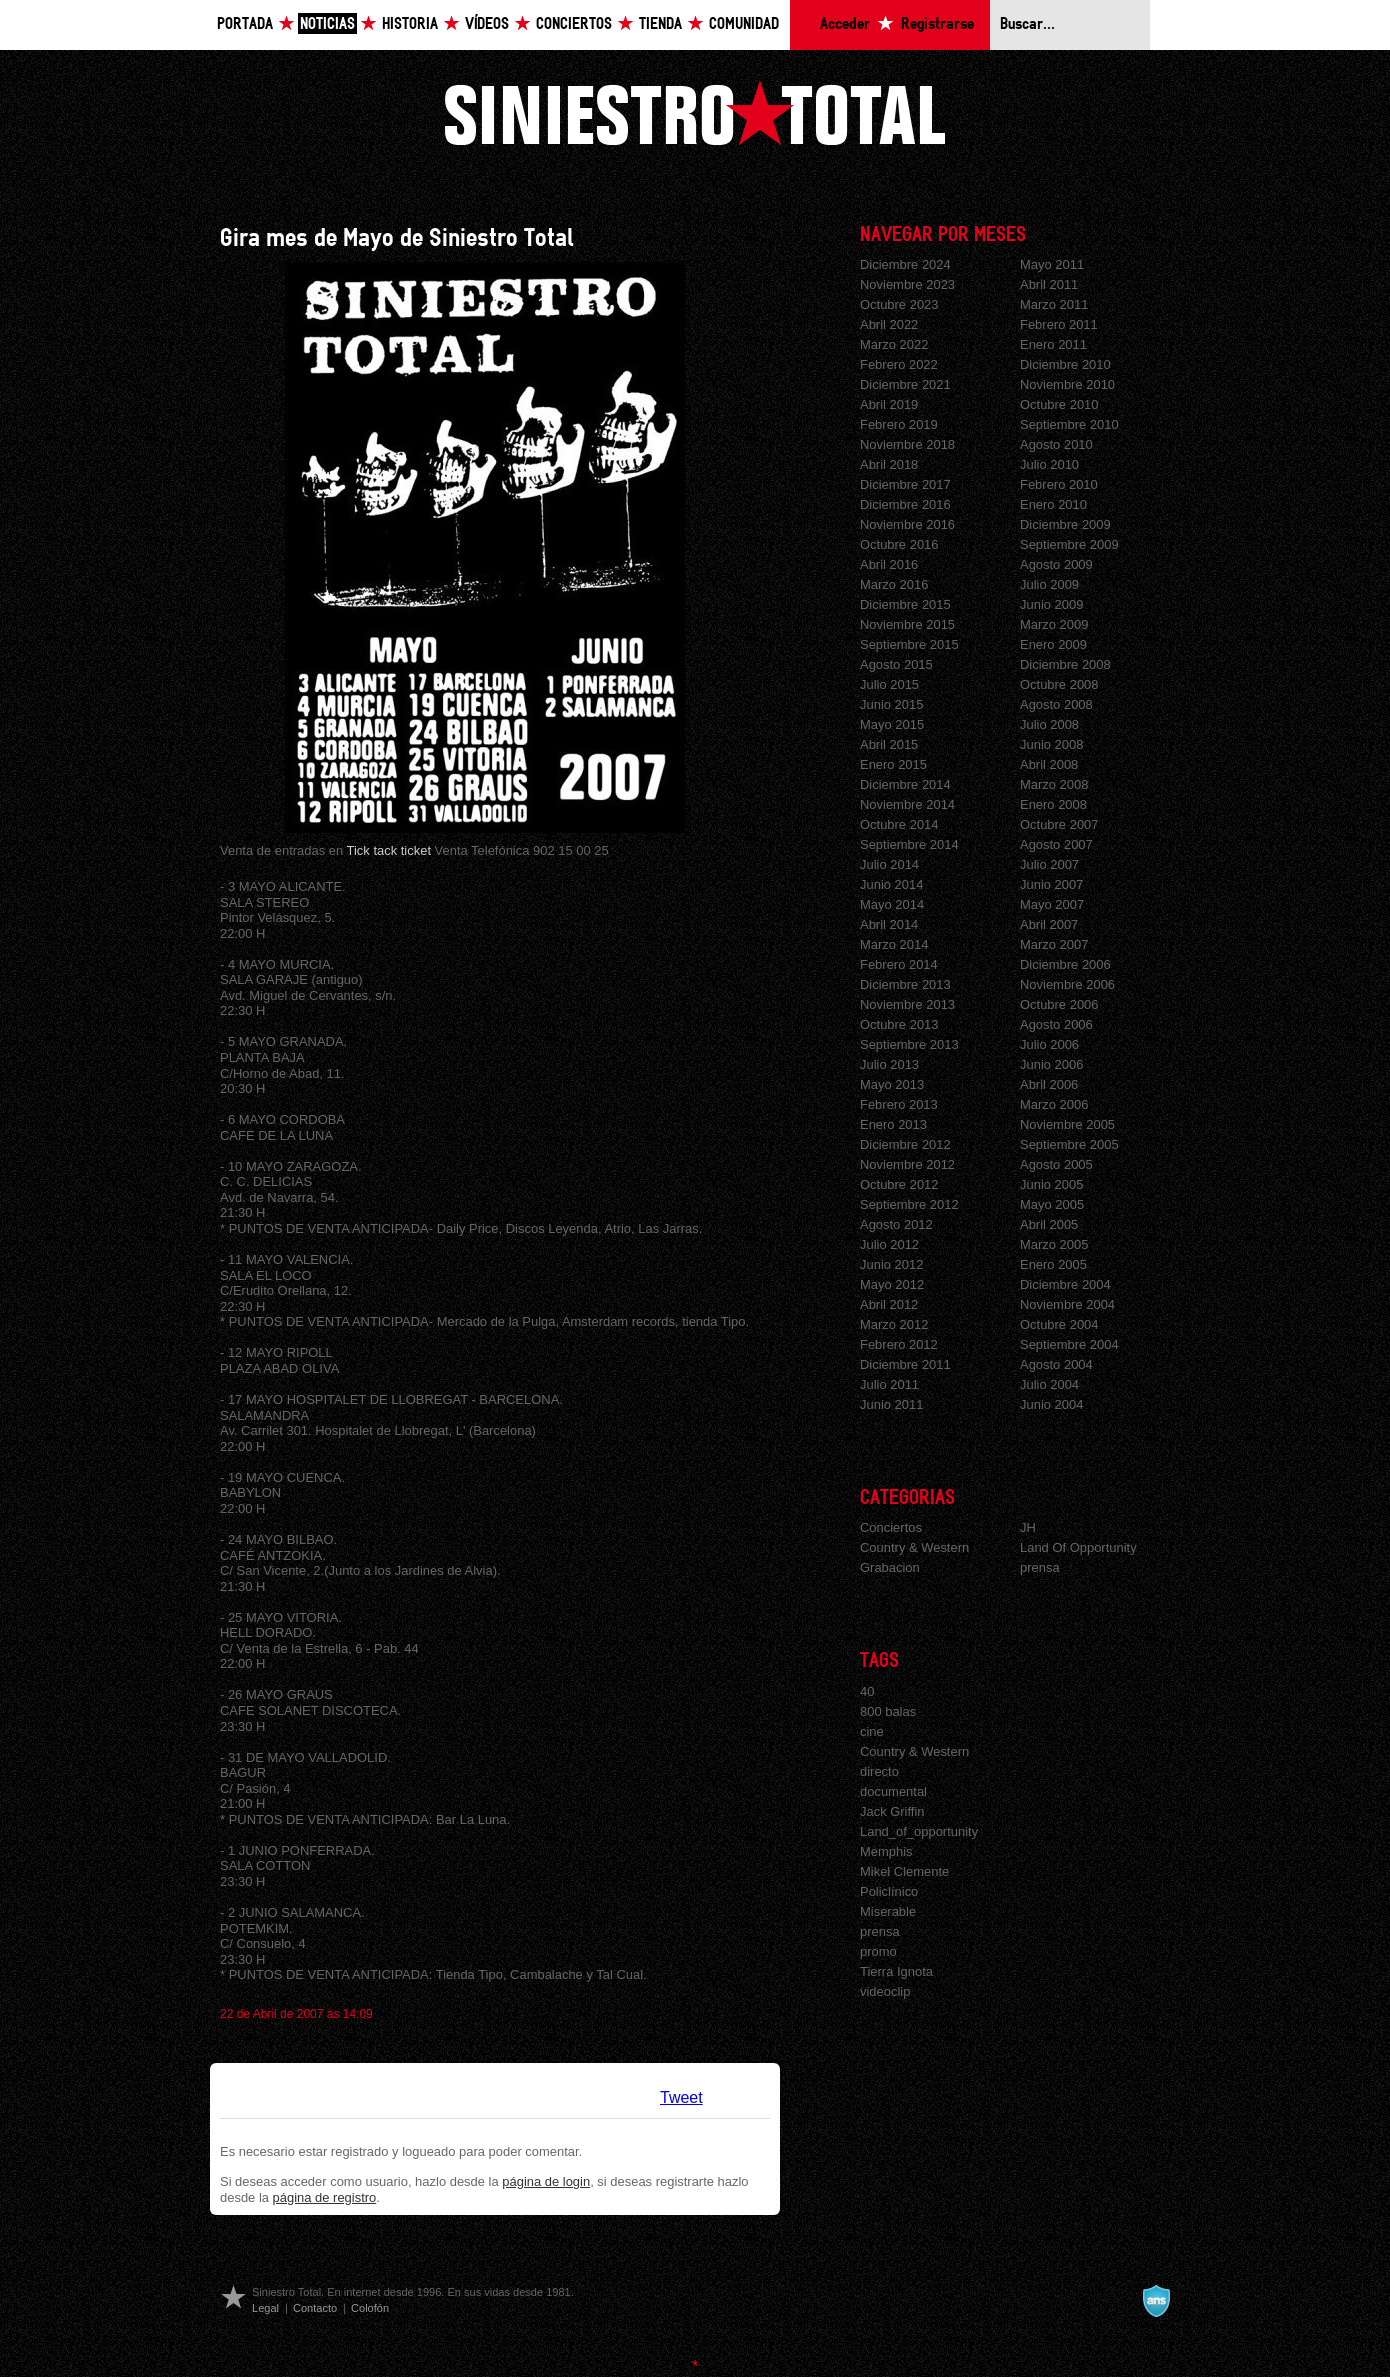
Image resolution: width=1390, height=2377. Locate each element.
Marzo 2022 (894, 344)
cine (872, 1731)
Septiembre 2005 (1069, 1144)
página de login (546, 2181)
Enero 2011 (1053, 344)
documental (893, 1791)
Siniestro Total (695, 112)
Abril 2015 (889, 744)
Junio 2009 (1051, 604)
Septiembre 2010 (1069, 424)
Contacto (315, 2308)
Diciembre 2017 (905, 484)
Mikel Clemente (904, 1871)
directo (879, 1771)
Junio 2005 (1051, 1184)
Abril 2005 (1049, 1224)
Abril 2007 (1049, 924)
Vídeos (487, 24)
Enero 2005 (1053, 1264)
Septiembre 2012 (909, 1204)
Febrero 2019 (899, 424)
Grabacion (890, 1567)
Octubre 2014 (899, 824)
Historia (410, 24)
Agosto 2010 (1056, 444)
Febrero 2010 (1059, 484)
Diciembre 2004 (1065, 1284)
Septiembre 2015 (909, 644)
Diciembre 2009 (1065, 524)
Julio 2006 (1049, 1044)
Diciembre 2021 (905, 384)
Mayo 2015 (892, 724)
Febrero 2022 (899, 364)
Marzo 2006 (1054, 1104)
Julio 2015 (889, 684)
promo (878, 1951)
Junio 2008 (1051, 744)
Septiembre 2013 (909, 1044)
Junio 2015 (891, 704)
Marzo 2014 (894, 944)
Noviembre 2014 (907, 804)
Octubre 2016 (899, 544)
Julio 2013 (889, 1064)
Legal (265, 2308)
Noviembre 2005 (1067, 1124)
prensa (1040, 1567)
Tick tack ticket (389, 850)
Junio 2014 (891, 884)
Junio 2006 (1051, 1064)
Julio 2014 (889, 864)
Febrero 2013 (899, 1104)
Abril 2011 (1049, 284)
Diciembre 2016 (905, 504)
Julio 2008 (1049, 724)
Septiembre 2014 (909, 844)
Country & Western (914, 1547)
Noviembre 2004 (1067, 1304)
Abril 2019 (889, 404)
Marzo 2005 (1054, 1244)
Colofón (370, 2308)
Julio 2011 (889, 1384)
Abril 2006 (1049, 1084)
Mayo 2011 (1052, 264)
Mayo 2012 (892, 1284)
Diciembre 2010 (1065, 364)
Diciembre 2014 (905, 784)
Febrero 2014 (899, 964)
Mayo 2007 (1052, 904)
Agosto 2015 (896, 664)
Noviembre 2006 (1067, 984)
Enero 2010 (1053, 504)
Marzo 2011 (1054, 304)
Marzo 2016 (894, 584)
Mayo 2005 (1052, 1204)
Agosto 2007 (1056, 844)
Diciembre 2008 (1065, 664)
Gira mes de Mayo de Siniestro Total (397, 238)
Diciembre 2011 (905, 1364)
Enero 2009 (1053, 644)
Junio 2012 (891, 1264)
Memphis (886, 1851)
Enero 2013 (893, 1124)
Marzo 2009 (1054, 624)
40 (867, 1691)
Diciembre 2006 (1065, 964)
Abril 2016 (889, 564)
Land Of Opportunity (1078, 1547)
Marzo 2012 (894, 1324)
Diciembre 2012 (905, 1144)
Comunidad (744, 24)
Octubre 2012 (899, 1184)
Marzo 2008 (1054, 784)
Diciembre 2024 (905, 264)
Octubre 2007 (1059, 824)
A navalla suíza (1156, 2301)
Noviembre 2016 (907, 524)
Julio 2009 (1049, 584)
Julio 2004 (1049, 1384)
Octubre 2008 (1059, 684)
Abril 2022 (889, 324)
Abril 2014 (889, 924)
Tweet (681, 2097)
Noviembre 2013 (907, 1004)
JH (1028, 1527)
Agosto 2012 (896, 1224)
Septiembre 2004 (1069, 1344)
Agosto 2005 (1056, 1164)
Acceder (845, 24)
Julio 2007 (1049, 864)
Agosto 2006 (1056, 1024)
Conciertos (574, 24)
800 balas (888, 1711)
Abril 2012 (889, 1304)
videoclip (885, 1991)
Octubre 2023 (899, 304)
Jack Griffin (892, 1811)
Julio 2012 (889, 1244)
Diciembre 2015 (905, 604)
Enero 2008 (1053, 804)
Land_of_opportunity (919, 1831)
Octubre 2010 (1059, 404)
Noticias (327, 24)
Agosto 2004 (1056, 1364)
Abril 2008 (1049, 764)
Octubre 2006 (1059, 1004)
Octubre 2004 (1059, 1324)
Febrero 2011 (1059, 324)
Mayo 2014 (892, 904)
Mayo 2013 (892, 1084)
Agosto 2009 (1056, 564)
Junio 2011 (891, 1404)
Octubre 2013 (899, 1024)
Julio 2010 (1049, 464)
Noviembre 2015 (907, 624)
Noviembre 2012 (907, 1164)
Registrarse (937, 24)
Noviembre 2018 (907, 444)
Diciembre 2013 (905, 984)
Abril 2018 (889, 464)
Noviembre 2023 (907, 284)
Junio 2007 (1051, 884)
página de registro (325, 2197)
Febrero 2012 (899, 1344)
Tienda (660, 24)
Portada (245, 24)
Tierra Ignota (896, 1971)
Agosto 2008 (1056, 704)
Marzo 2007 (1054, 944)
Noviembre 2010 (1067, 384)
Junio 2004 (1051, 1404)
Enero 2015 (893, 764)
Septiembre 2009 (1069, 544)
